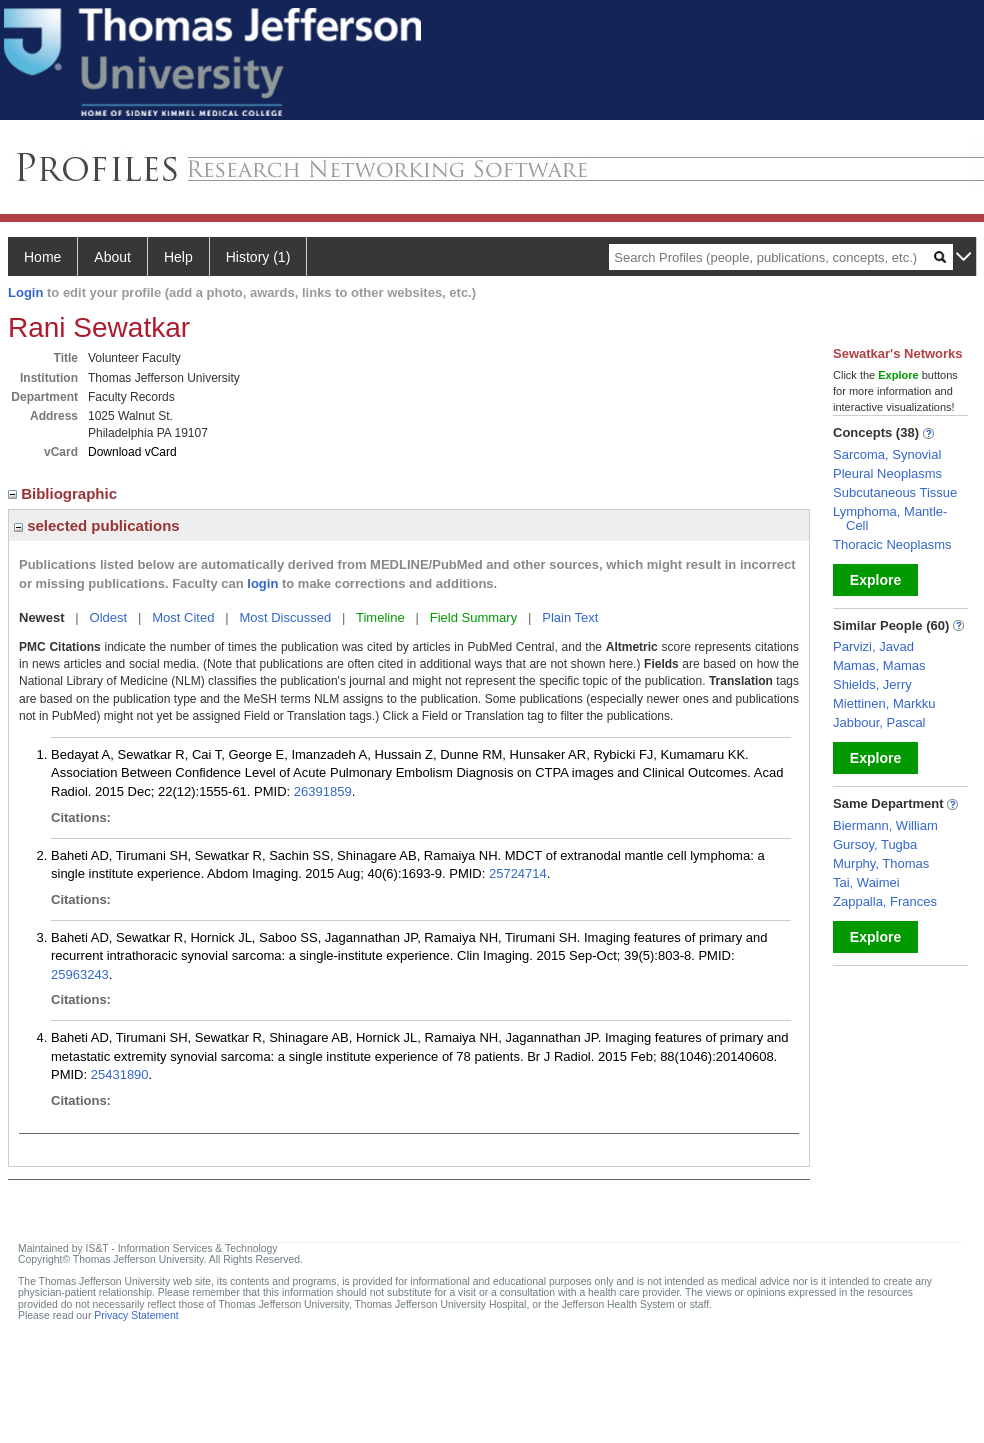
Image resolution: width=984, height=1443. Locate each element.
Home (42, 257)
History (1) (258, 257)
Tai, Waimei (866, 882)
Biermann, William (885, 825)
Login (25, 292)
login (262, 583)
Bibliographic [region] (64, 493)
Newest (42, 617)
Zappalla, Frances (885, 901)
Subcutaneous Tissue (895, 492)
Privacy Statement (136, 1315)
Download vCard (132, 452)
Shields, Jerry (872, 684)
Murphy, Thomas (881, 863)
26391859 (323, 791)
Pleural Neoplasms (887, 473)
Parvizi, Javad (873, 646)
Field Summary (473, 617)
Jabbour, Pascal (879, 722)
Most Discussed (285, 617)
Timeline (380, 617)
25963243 (80, 974)
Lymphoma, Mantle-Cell (890, 518)
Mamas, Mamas (879, 665)
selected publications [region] (97, 525)
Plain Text (570, 617)
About (112, 257)
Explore (875, 580)
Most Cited (183, 617)
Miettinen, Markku (884, 703)
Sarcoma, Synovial (887, 454)
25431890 (120, 1074)
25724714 (518, 873)
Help (178, 257)
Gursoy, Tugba (875, 844)
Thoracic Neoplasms (892, 544)
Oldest (109, 617)
